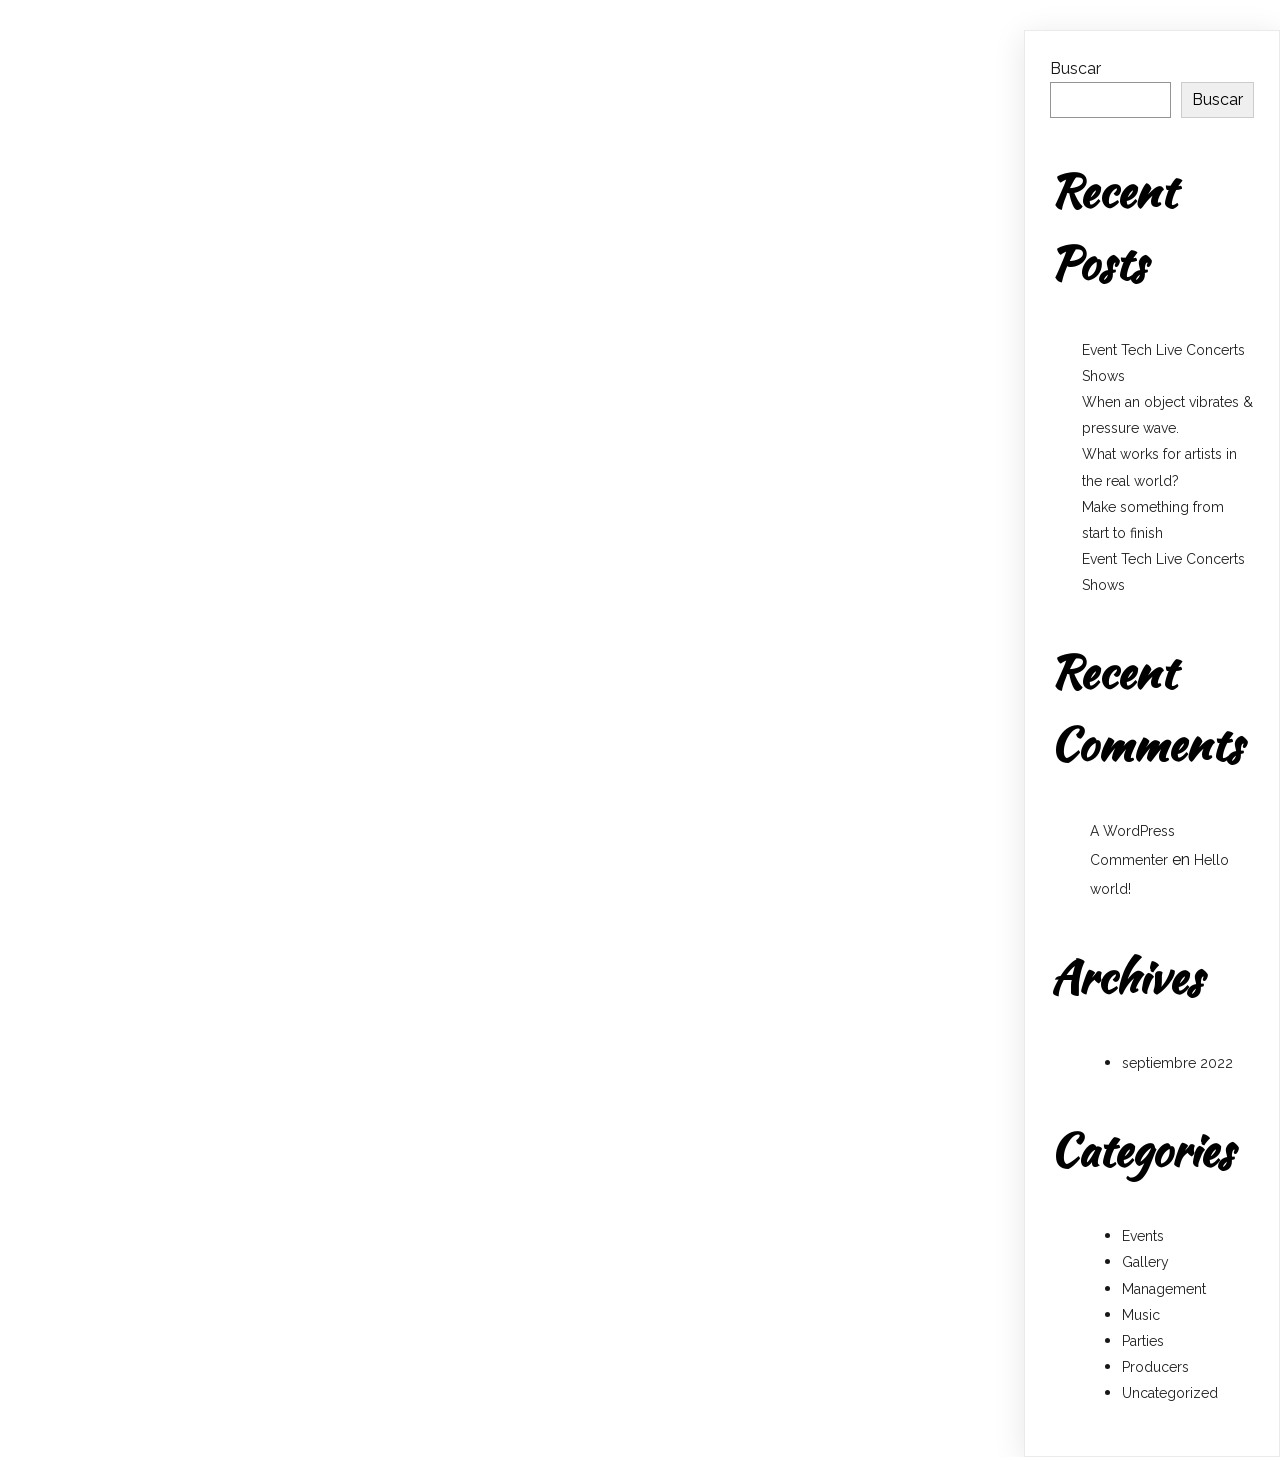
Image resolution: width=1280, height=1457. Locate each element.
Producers (1155, 1367)
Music (1141, 1315)
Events (1143, 1236)
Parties (1143, 1341)
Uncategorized (1170, 1393)
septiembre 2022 (1177, 1063)
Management (1164, 1289)
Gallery (1145, 1262)
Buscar (1075, 68)
